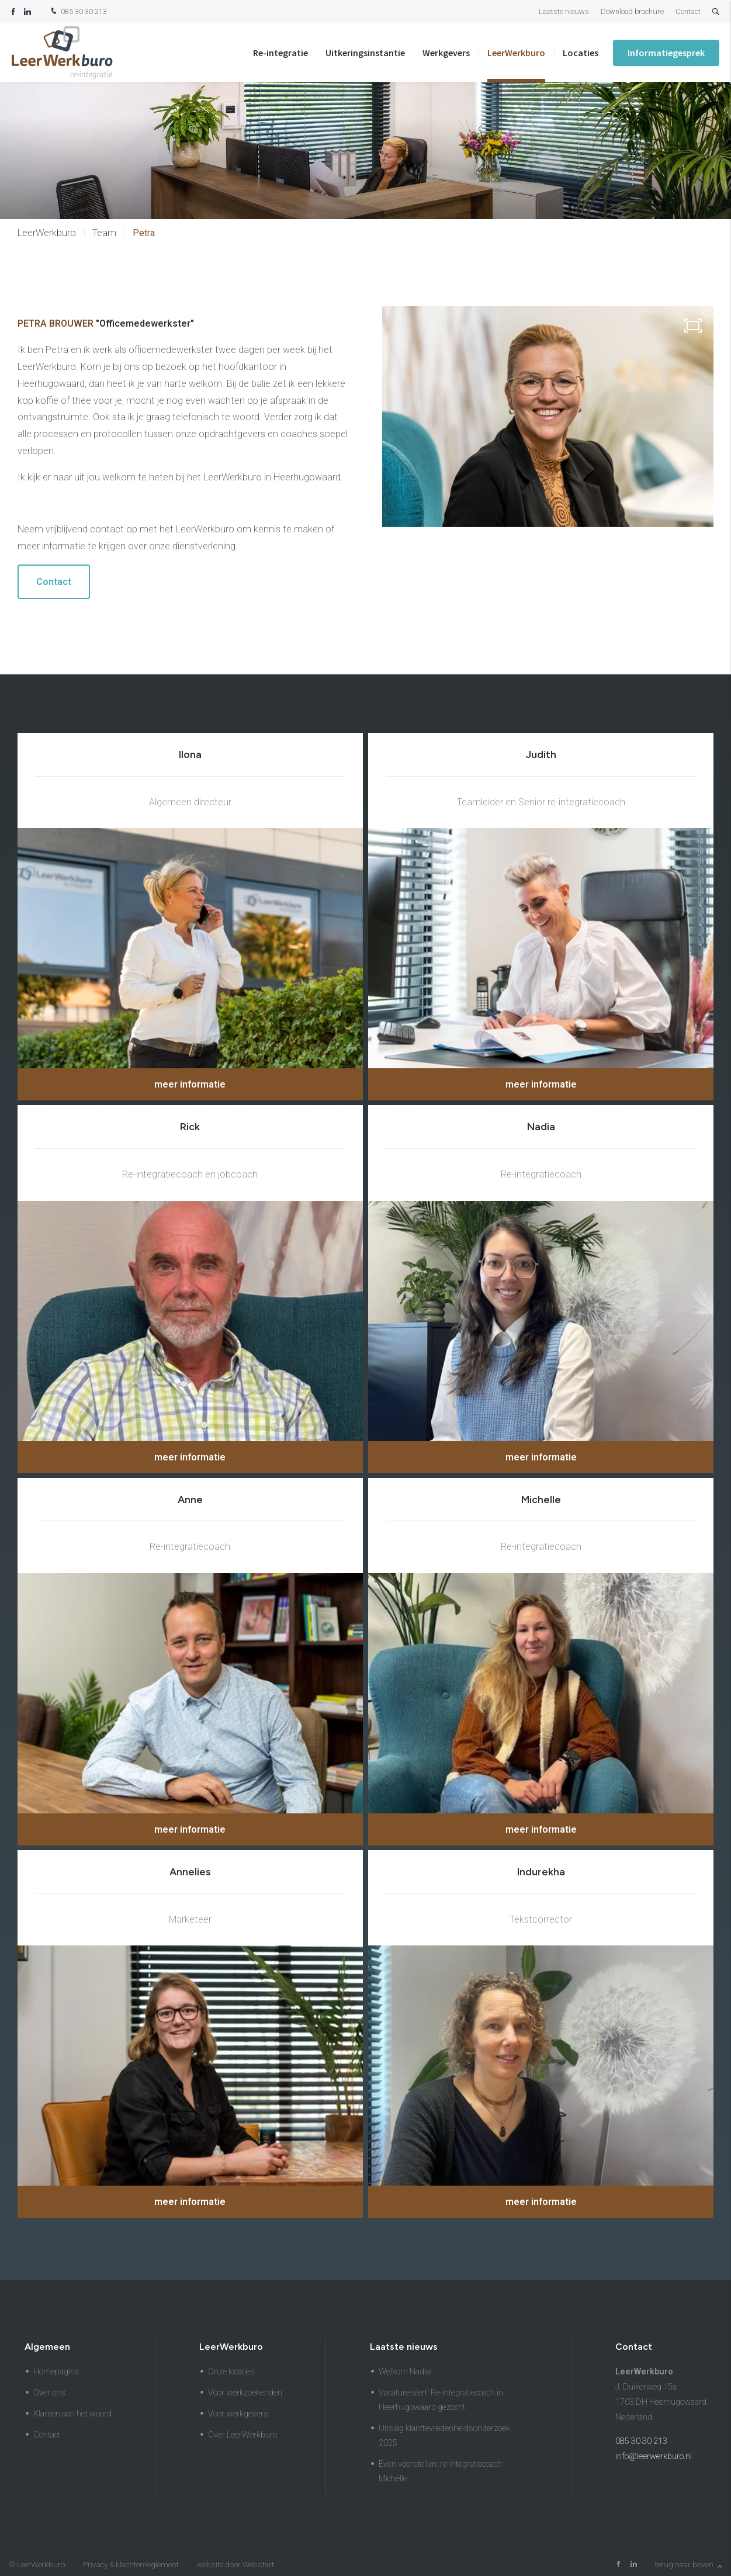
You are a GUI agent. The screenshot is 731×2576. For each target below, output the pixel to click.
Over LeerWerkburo (242, 2435)
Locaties (580, 52)
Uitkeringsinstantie (365, 52)
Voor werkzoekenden (245, 2393)
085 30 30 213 (77, 12)
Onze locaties (231, 2372)
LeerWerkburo (516, 52)
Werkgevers (446, 52)
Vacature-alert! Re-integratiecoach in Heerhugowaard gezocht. (441, 2400)
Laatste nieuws (564, 11)
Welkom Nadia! (405, 2372)
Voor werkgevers (238, 2414)
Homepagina (56, 2372)
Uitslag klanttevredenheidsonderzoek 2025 (444, 2435)
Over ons (49, 2393)
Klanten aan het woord (72, 2414)
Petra (144, 232)
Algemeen (47, 2346)
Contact (688, 11)
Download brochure (632, 11)
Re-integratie (280, 52)
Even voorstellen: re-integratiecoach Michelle (440, 2471)
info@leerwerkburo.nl (653, 2456)
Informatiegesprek (666, 52)
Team (104, 232)
